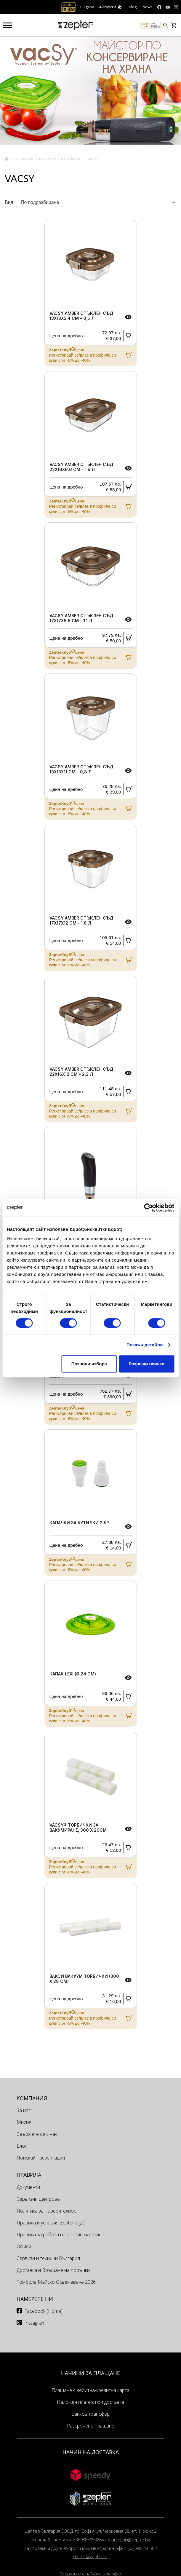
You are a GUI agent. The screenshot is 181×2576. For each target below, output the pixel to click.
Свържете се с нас (37, 2134)
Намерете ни (35, 2298)
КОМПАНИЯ (32, 2098)
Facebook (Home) (43, 2311)
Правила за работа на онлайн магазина (60, 2234)
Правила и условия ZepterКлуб (50, 2222)
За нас (24, 2110)
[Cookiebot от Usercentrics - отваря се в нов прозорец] (148, 1207)
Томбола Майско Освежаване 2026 (56, 2282)
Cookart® (24, 159)
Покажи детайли (144, 1344)
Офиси (24, 2246)
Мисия (24, 2122)
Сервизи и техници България (48, 2258)
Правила (29, 2174)
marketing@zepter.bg (129, 2540)
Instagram (35, 2323)
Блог (22, 2146)
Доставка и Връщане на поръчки (53, 2270)
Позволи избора (89, 1363)
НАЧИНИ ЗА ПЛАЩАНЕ (90, 2373)
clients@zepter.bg (90, 2556)
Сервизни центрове (38, 2199)
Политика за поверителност (47, 2211)
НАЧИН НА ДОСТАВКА (91, 2452)
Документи (28, 2187)
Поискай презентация (41, 2157)
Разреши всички (146, 1363)
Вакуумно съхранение (60, 159)
